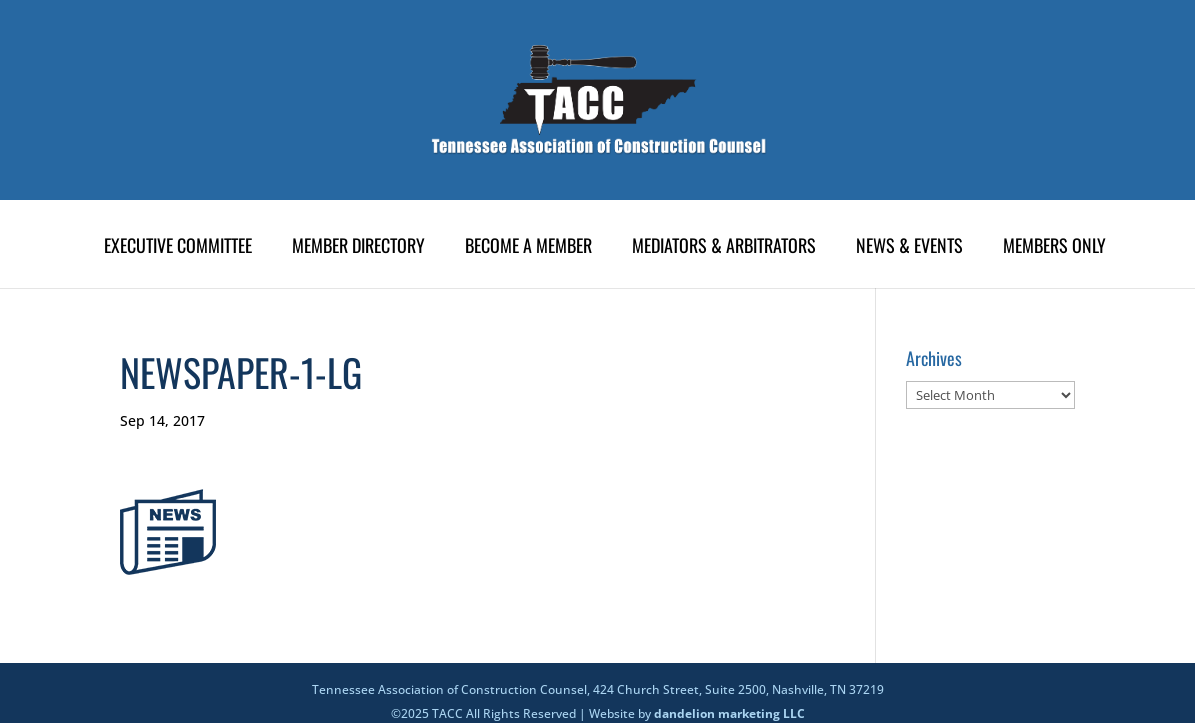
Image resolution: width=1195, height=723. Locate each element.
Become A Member (528, 248)
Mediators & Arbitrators (724, 248)
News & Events (909, 248)
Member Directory (358, 248)
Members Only (1054, 248)
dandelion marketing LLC (729, 713)
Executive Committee (178, 248)
